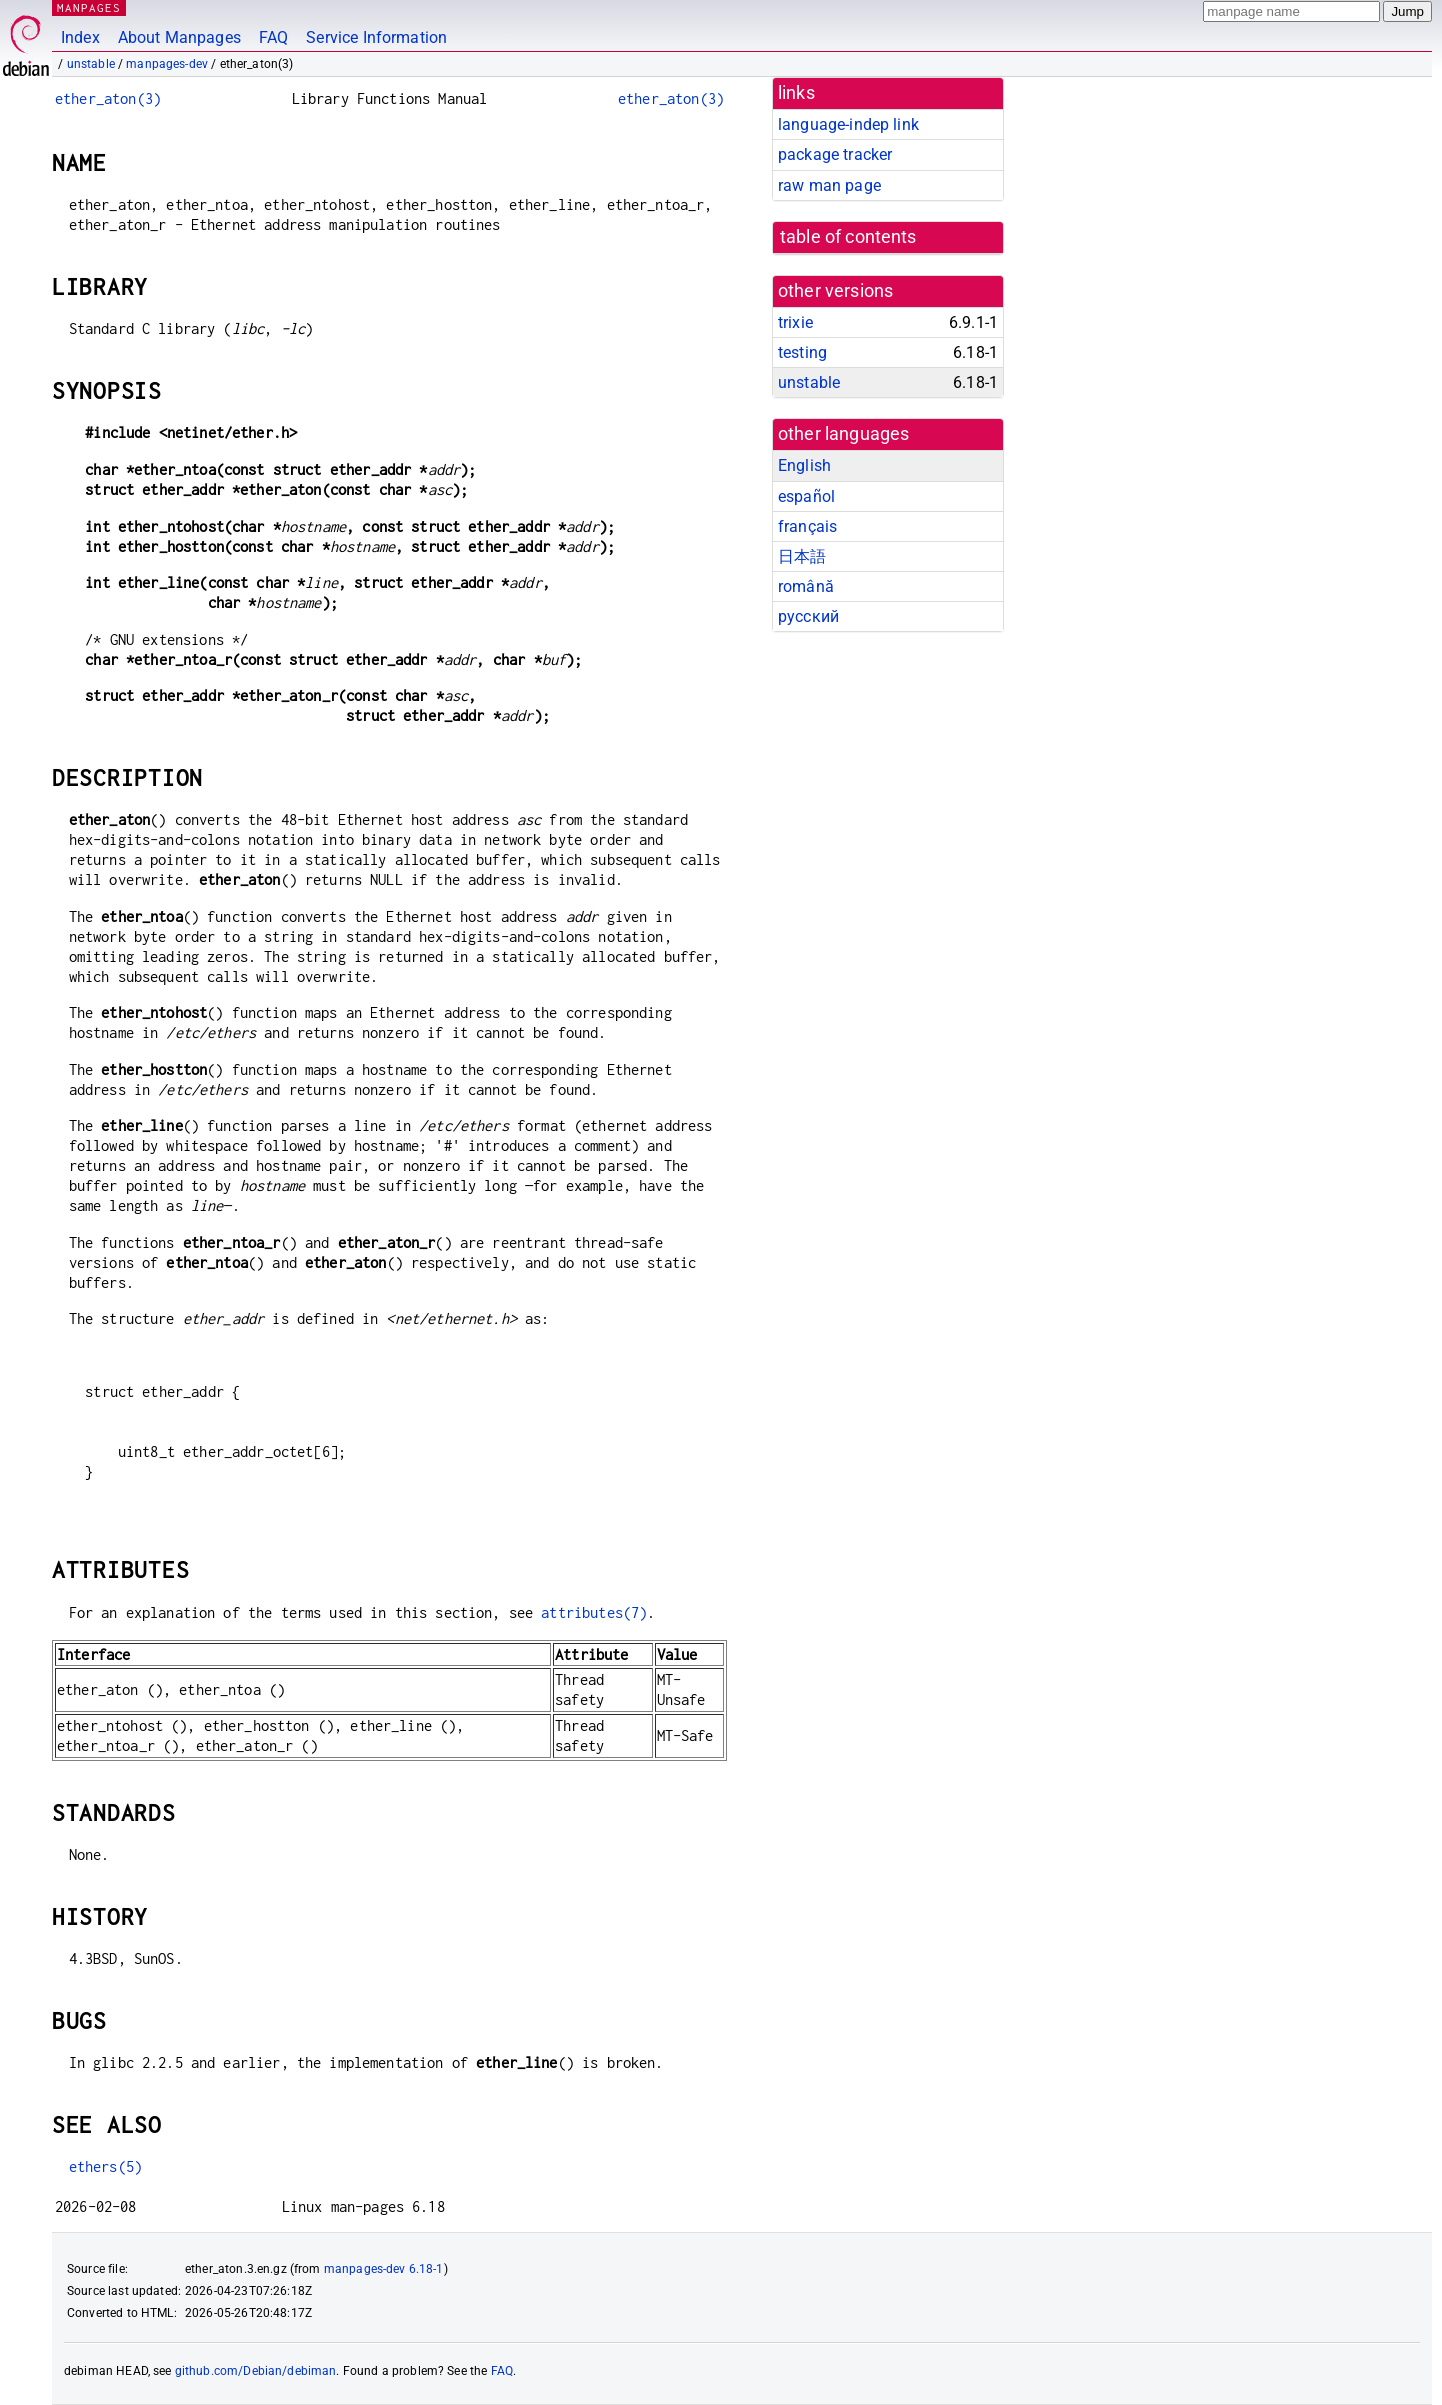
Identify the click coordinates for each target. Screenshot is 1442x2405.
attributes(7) (594, 1612)
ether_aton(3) (108, 98)
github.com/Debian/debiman (256, 2371)
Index (80, 37)
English (804, 465)
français (807, 526)
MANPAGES (89, 7)
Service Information (376, 37)
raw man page (829, 185)
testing (802, 352)
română (806, 586)
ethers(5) (105, 2166)
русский (808, 616)
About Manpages (179, 37)
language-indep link (848, 124)
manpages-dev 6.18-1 (384, 2269)
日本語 (802, 556)
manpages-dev (167, 64)
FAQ (273, 37)
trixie (795, 322)
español (806, 496)
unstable (91, 64)
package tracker (835, 154)
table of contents (848, 237)
